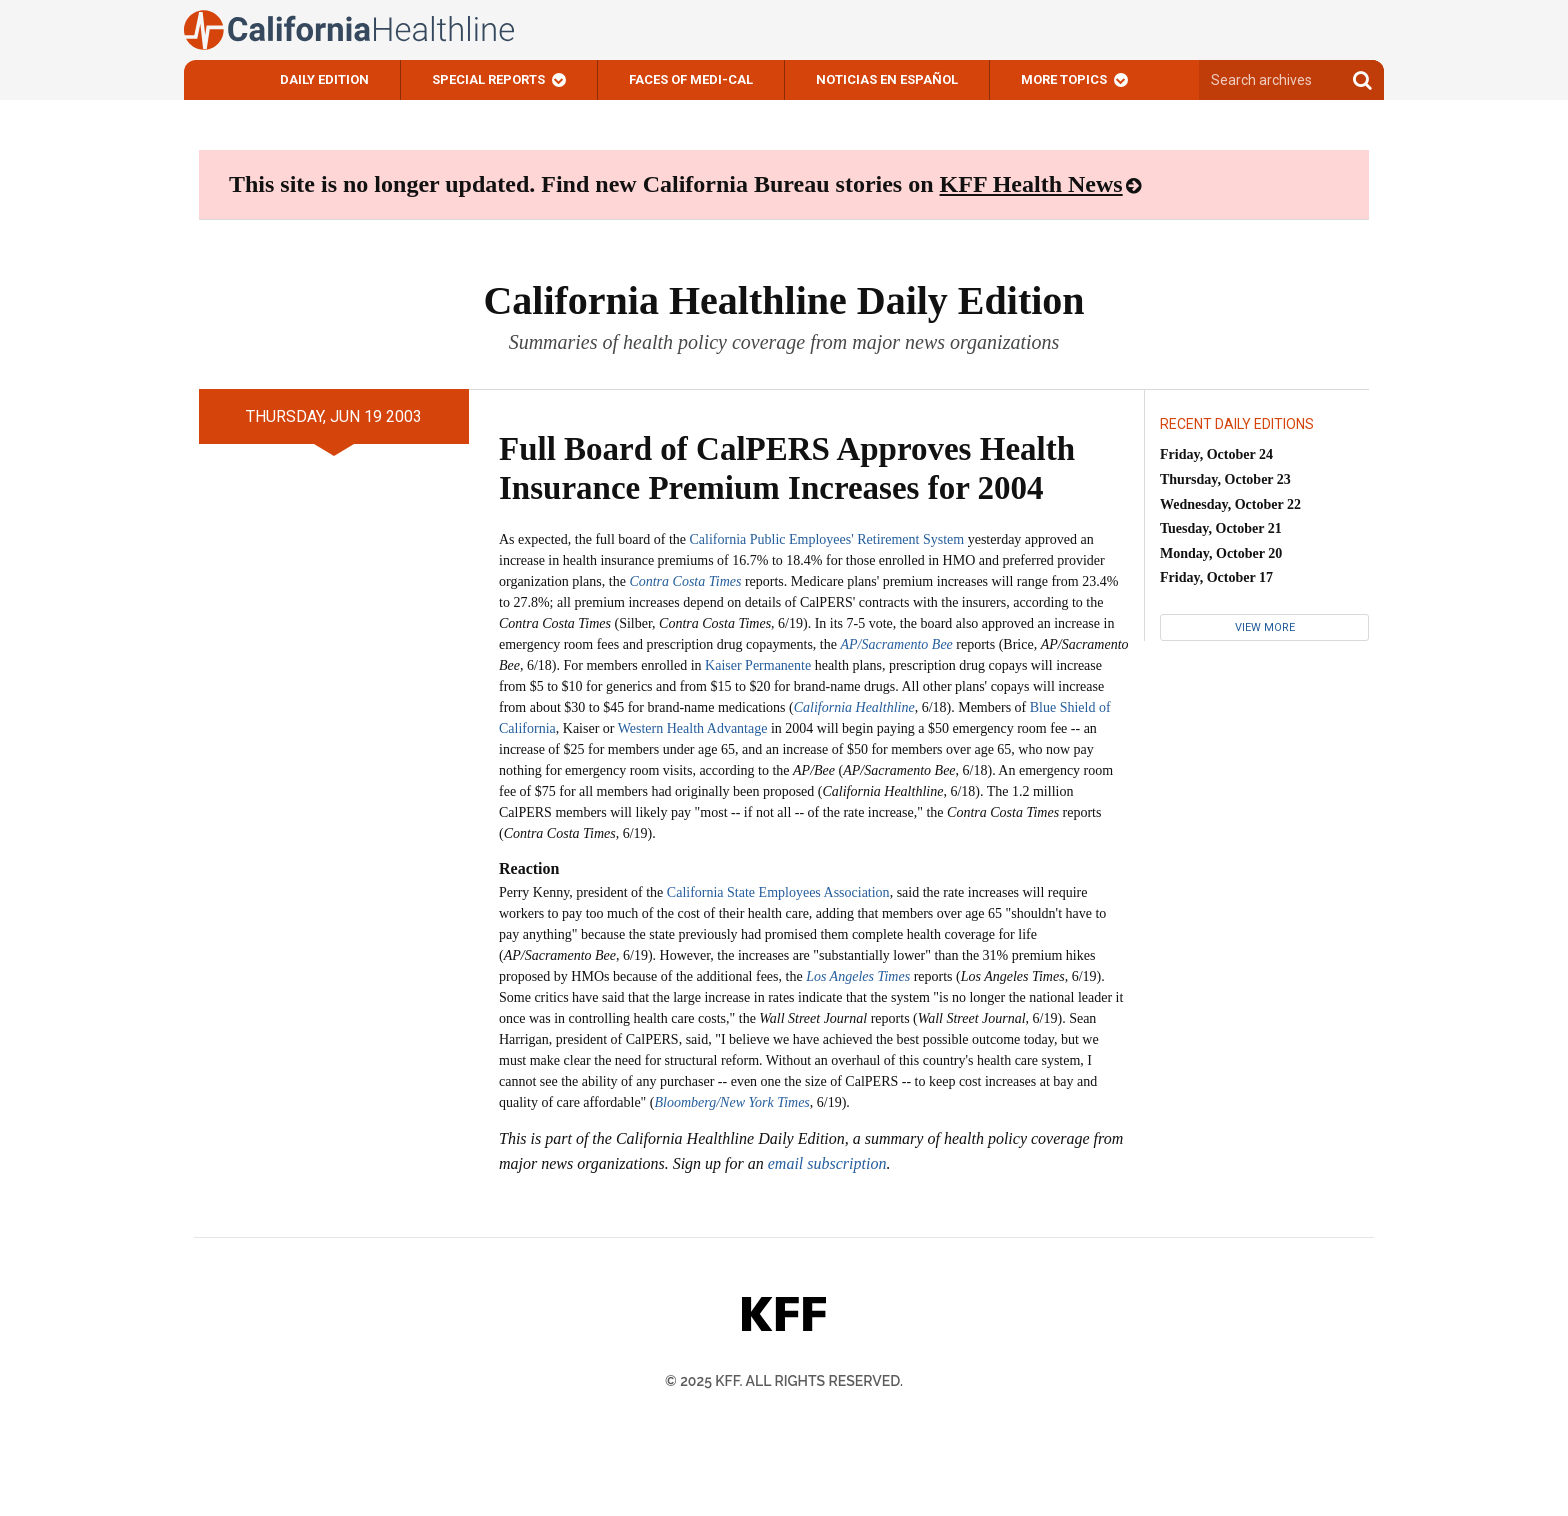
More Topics (1064, 79)
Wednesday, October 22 (1230, 504)
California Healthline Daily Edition (783, 300)
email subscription (827, 1163)
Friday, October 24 (1216, 454)
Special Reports (488, 79)
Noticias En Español (887, 79)
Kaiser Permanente (758, 665)
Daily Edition (324, 79)
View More (1265, 627)
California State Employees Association (778, 892)
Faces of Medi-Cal (691, 79)
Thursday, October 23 (1225, 479)
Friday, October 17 (1216, 577)
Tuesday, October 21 (1221, 528)
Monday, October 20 (1221, 553)
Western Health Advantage (693, 728)
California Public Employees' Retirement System (827, 539)
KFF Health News (1031, 184)
